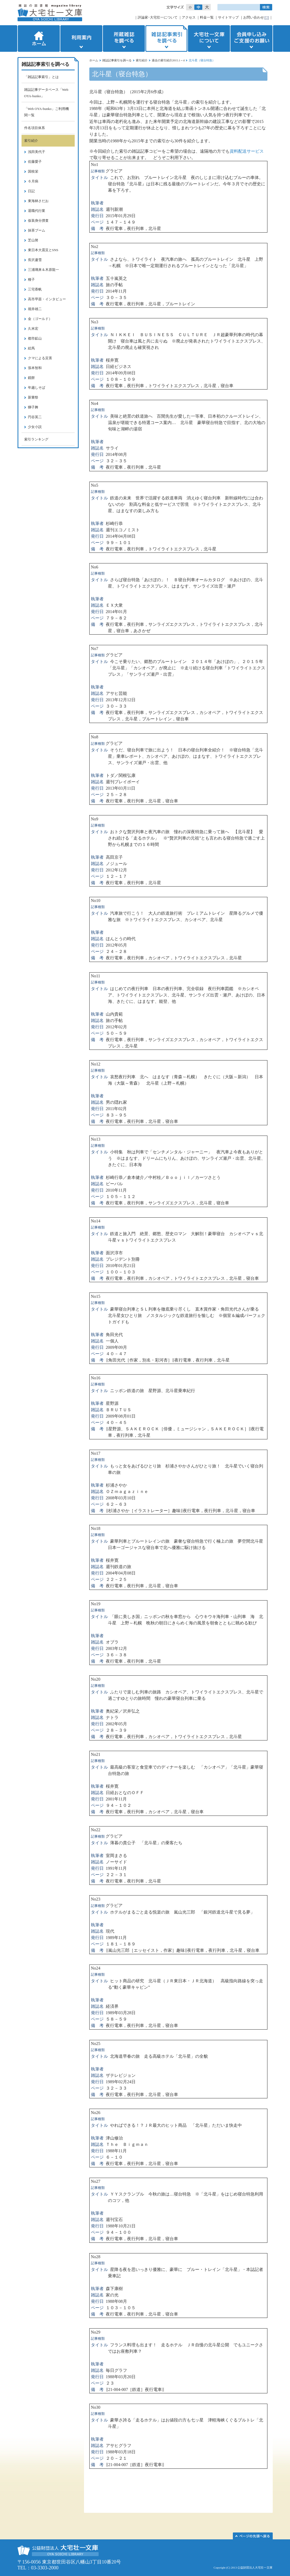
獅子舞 (33, 407)
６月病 (33, 181)
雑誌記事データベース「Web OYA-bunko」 (46, 93)
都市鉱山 (35, 338)
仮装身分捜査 (38, 220)
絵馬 (31, 348)
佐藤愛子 (35, 162)
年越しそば (36, 388)
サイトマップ (228, 17)
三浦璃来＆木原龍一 (43, 270)
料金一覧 (207, 17)
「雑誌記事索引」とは (41, 77)
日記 (31, 191)
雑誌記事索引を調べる (166, 38)
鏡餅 (31, 378)
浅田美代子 (36, 152)
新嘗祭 (33, 397)
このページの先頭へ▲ (253, 2535)
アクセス (189, 17)
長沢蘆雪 (35, 260)
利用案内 (81, 38)
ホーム (38, 38)
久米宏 (33, 329)
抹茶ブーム (36, 230)
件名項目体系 (34, 128)
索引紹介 (142, 60)
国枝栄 (33, 171)
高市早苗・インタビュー (47, 299)
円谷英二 (35, 417)
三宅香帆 (35, 289)
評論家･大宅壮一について (158, 17)
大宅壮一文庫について (209, 38)
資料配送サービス (247, 151)
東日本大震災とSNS (43, 250)
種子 (31, 279)
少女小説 (35, 427)
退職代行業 (36, 211)
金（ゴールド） (40, 319)
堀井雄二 (35, 309)
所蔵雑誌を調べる (124, 38)
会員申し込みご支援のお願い (252, 38)
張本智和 (35, 368)
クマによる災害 (40, 358)
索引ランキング (36, 439)
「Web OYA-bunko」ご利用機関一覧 (46, 112)
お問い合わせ (253, 17)
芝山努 (33, 240)
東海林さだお (38, 201)
